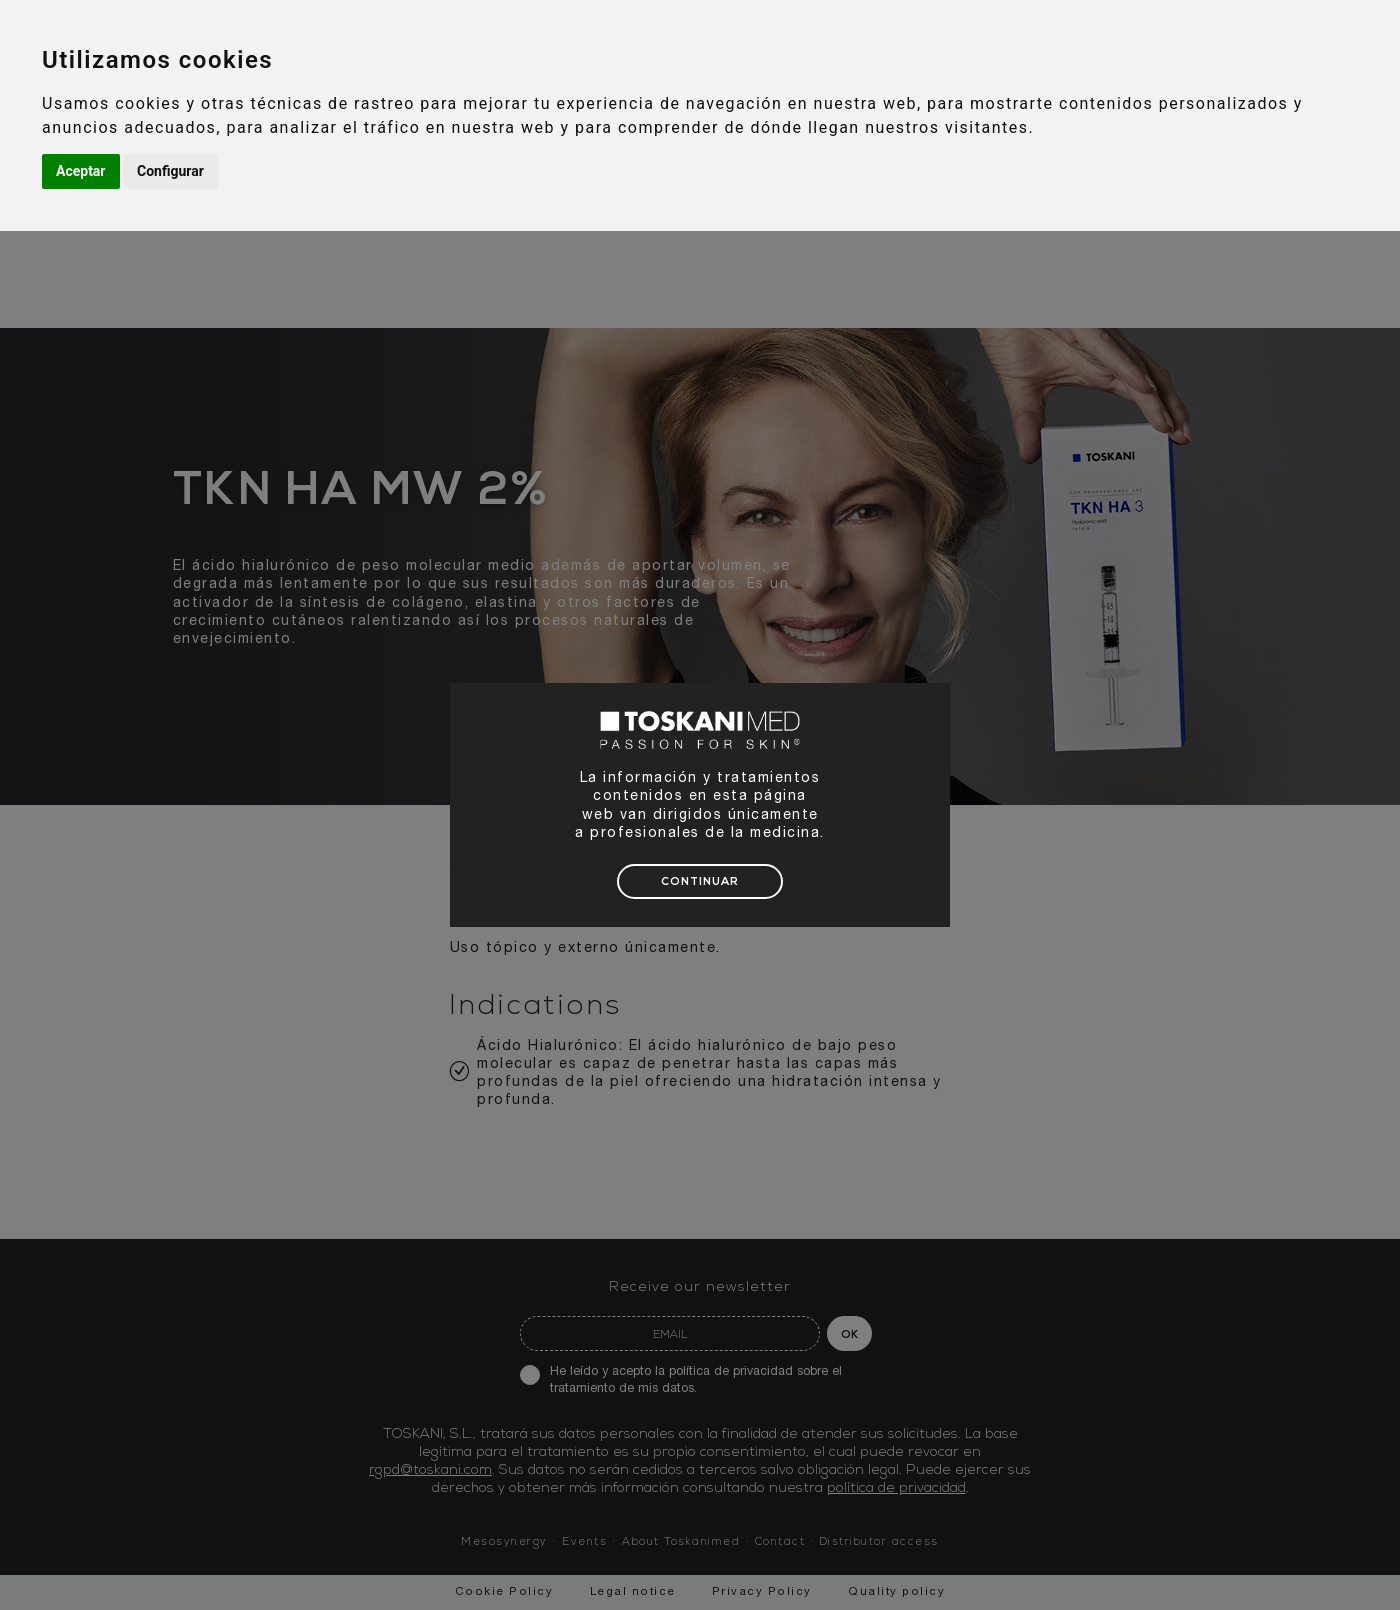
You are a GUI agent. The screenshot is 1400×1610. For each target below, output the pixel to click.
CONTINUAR (700, 882)
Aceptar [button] (81, 171)
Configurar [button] (170, 171)
